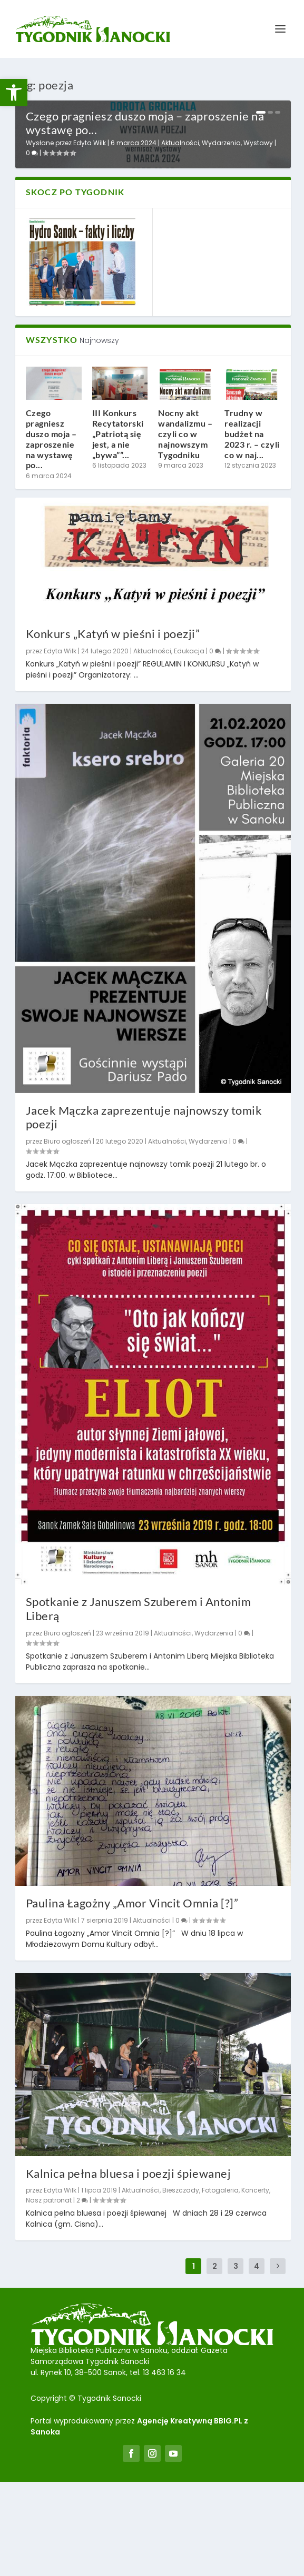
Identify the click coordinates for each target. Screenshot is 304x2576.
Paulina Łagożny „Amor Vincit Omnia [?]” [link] (132, 1997)
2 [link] (270, 113)
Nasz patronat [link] (49, 2294)
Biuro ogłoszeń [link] (67, 1235)
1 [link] (261, 113)
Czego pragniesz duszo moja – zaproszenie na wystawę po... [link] (145, 217)
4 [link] (256, 2361)
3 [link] (277, 113)
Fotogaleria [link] (220, 2284)
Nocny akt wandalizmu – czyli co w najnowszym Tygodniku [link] (185, 528)
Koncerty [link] (255, 2284)
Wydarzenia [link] (221, 237)
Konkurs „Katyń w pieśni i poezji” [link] (113, 728)
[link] (13, 92)
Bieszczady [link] (180, 2284)
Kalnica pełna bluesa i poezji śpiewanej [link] (128, 2267)
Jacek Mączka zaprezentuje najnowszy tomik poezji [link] (144, 1211)
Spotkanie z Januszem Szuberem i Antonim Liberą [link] (138, 1703)
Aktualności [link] (180, 237)
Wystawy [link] (258, 237)
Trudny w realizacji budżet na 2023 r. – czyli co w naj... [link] (252, 528)
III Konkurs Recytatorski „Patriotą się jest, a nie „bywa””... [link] (118, 528)
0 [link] (32, 247)
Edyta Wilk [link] (89, 237)
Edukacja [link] (189, 745)
